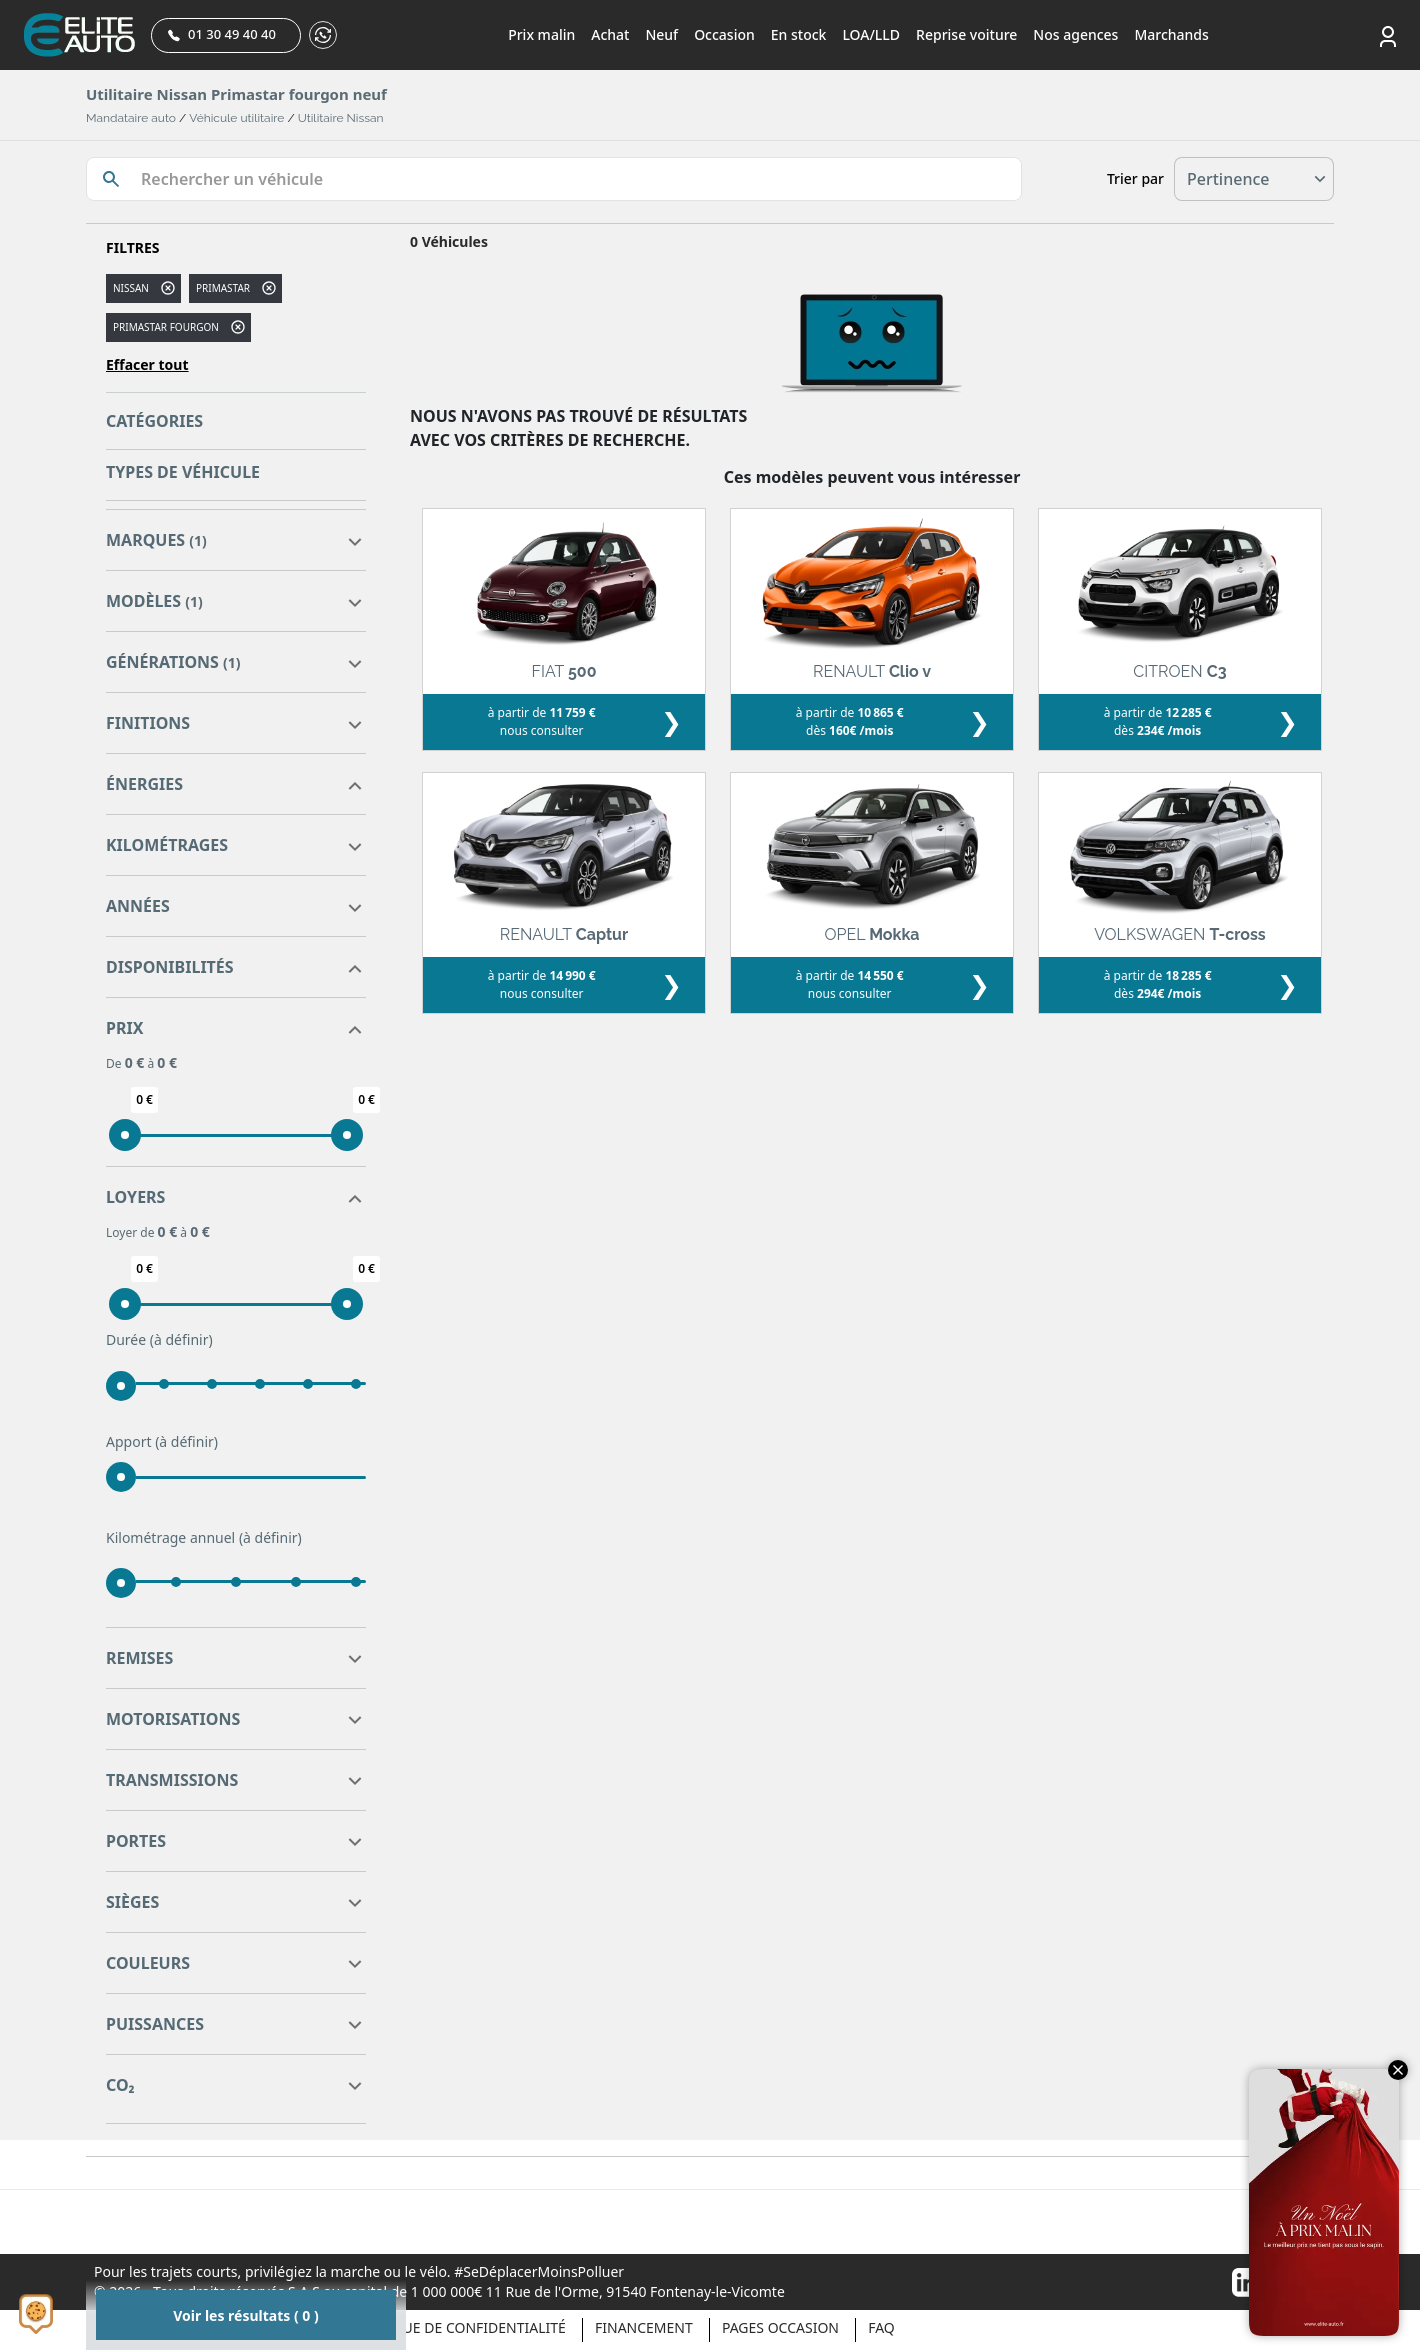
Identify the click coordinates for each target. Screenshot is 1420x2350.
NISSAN (131, 288)
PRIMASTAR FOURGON (166, 327)
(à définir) (181, 1339)
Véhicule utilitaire (236, 118)
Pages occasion (780, 2327)
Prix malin (541, 34)
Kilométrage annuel (204, 1538)
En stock (799, 34)
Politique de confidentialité (457, 2327)
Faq (881, 2327)
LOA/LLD (871, 34)
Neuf (661, 34)
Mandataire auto (131, 118)
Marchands (1171, 34)
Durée (159, 1340)
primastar (223, 288)
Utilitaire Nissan (341, 118)
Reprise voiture (966, 34)
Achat (610, 34)
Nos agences (1075, 34)
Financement (644, 2327)
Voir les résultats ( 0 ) (245, 2315)
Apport (162, 1442)
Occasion (724, 34)
